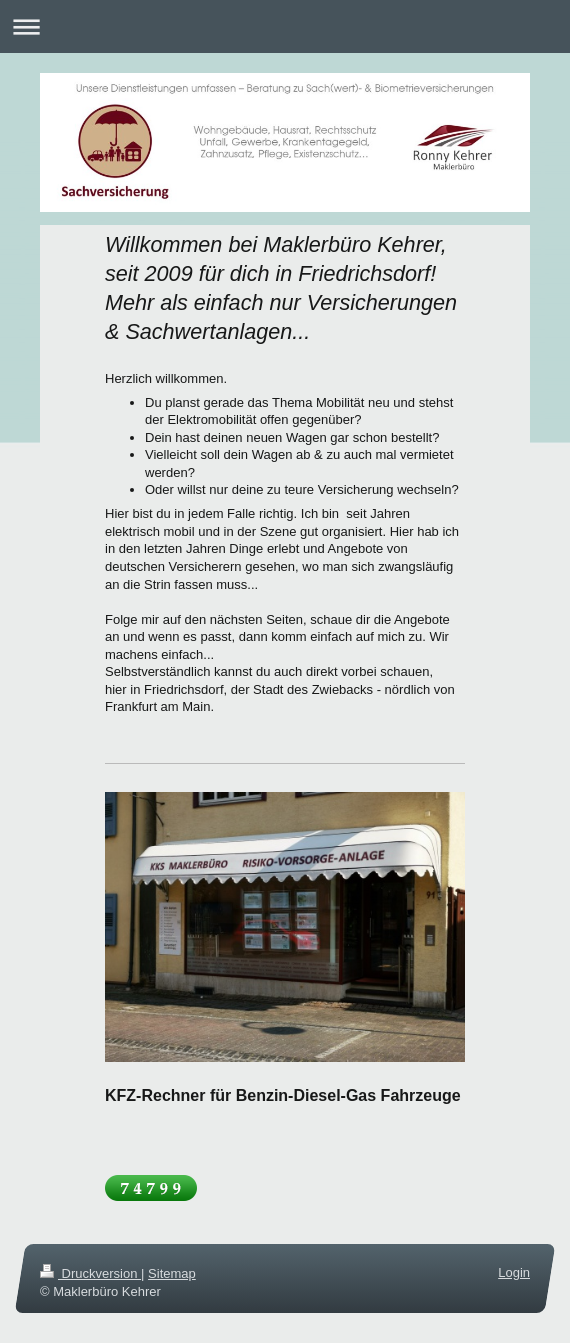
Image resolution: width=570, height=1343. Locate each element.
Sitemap (172, 1273)
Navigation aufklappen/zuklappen (285, 26)
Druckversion (90, 1273)
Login (514, 1272)
